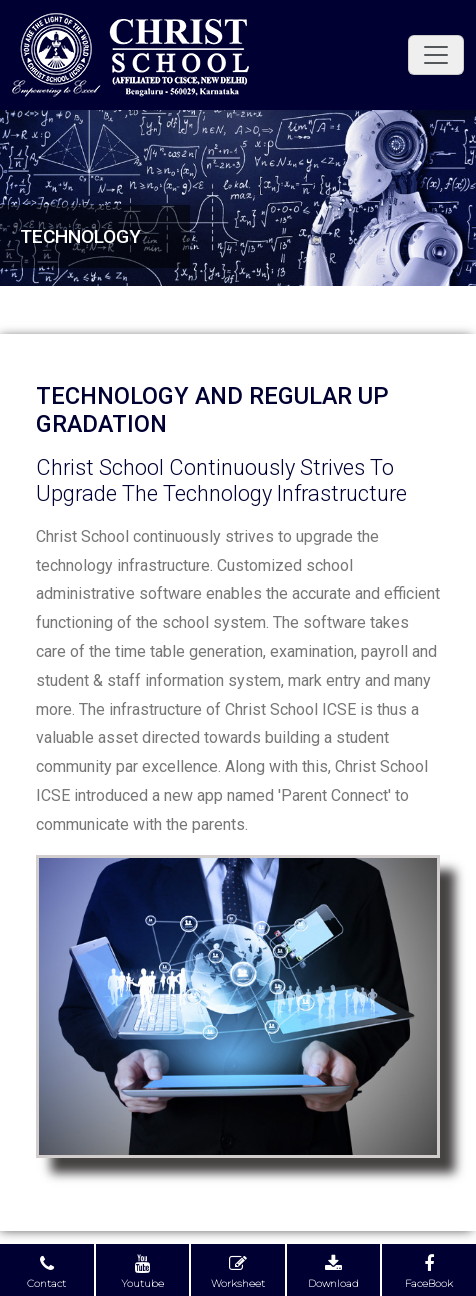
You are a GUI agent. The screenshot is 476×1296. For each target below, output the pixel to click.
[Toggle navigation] (436, 55)
